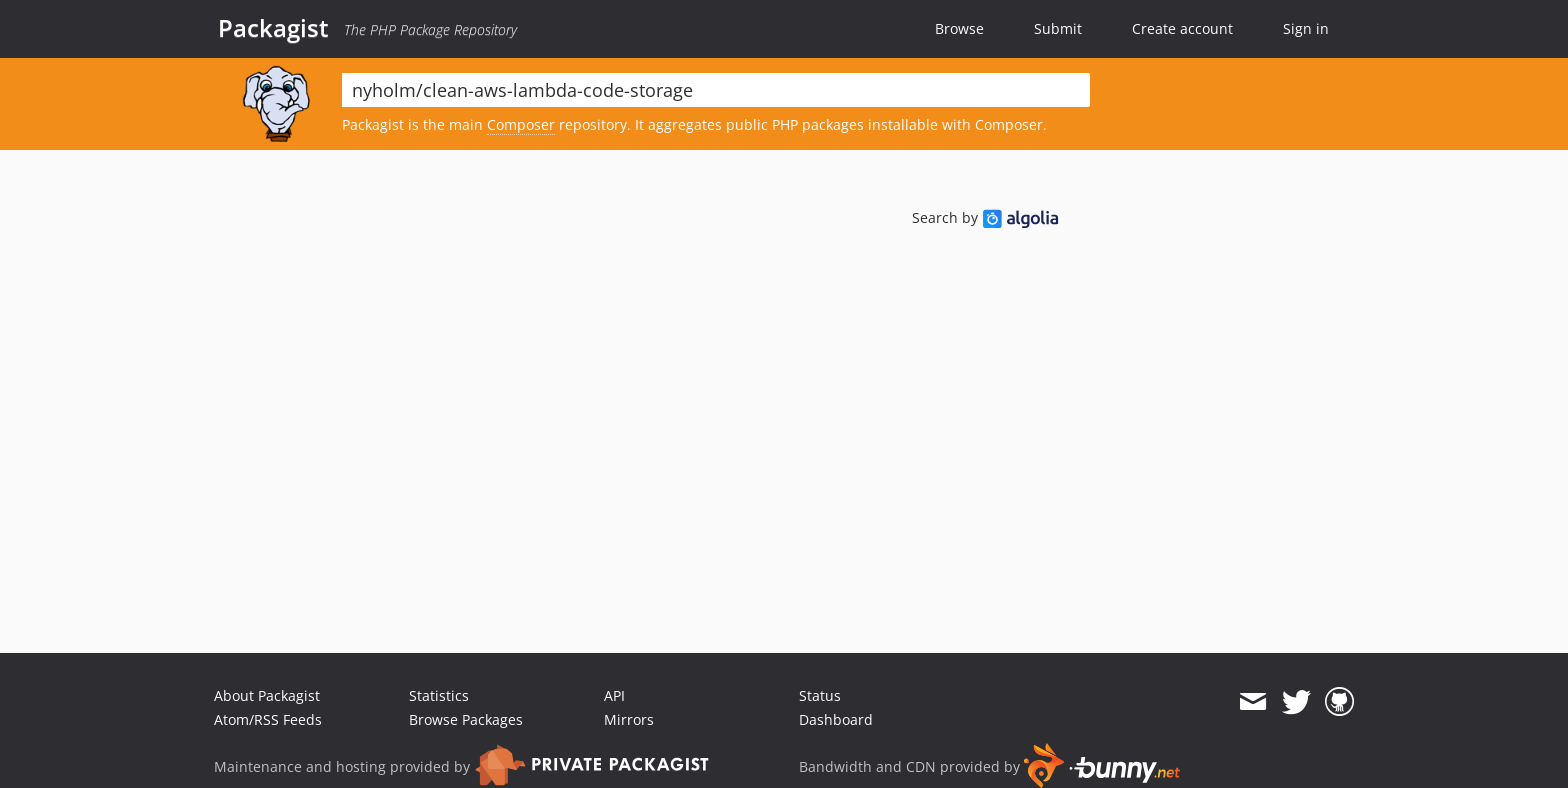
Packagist (273, 28)
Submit (1058, 28)
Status (820, 695)
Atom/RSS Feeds (268, 719)
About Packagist (267, 695)
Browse (959, 28)
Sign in (1306, 28)
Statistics (439, 695)
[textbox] (716, 90)
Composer (521, 124)
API (614, 695)
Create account (1182, 28)
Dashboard (836, 719)
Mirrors (629, 719)
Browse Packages (466, 719)
